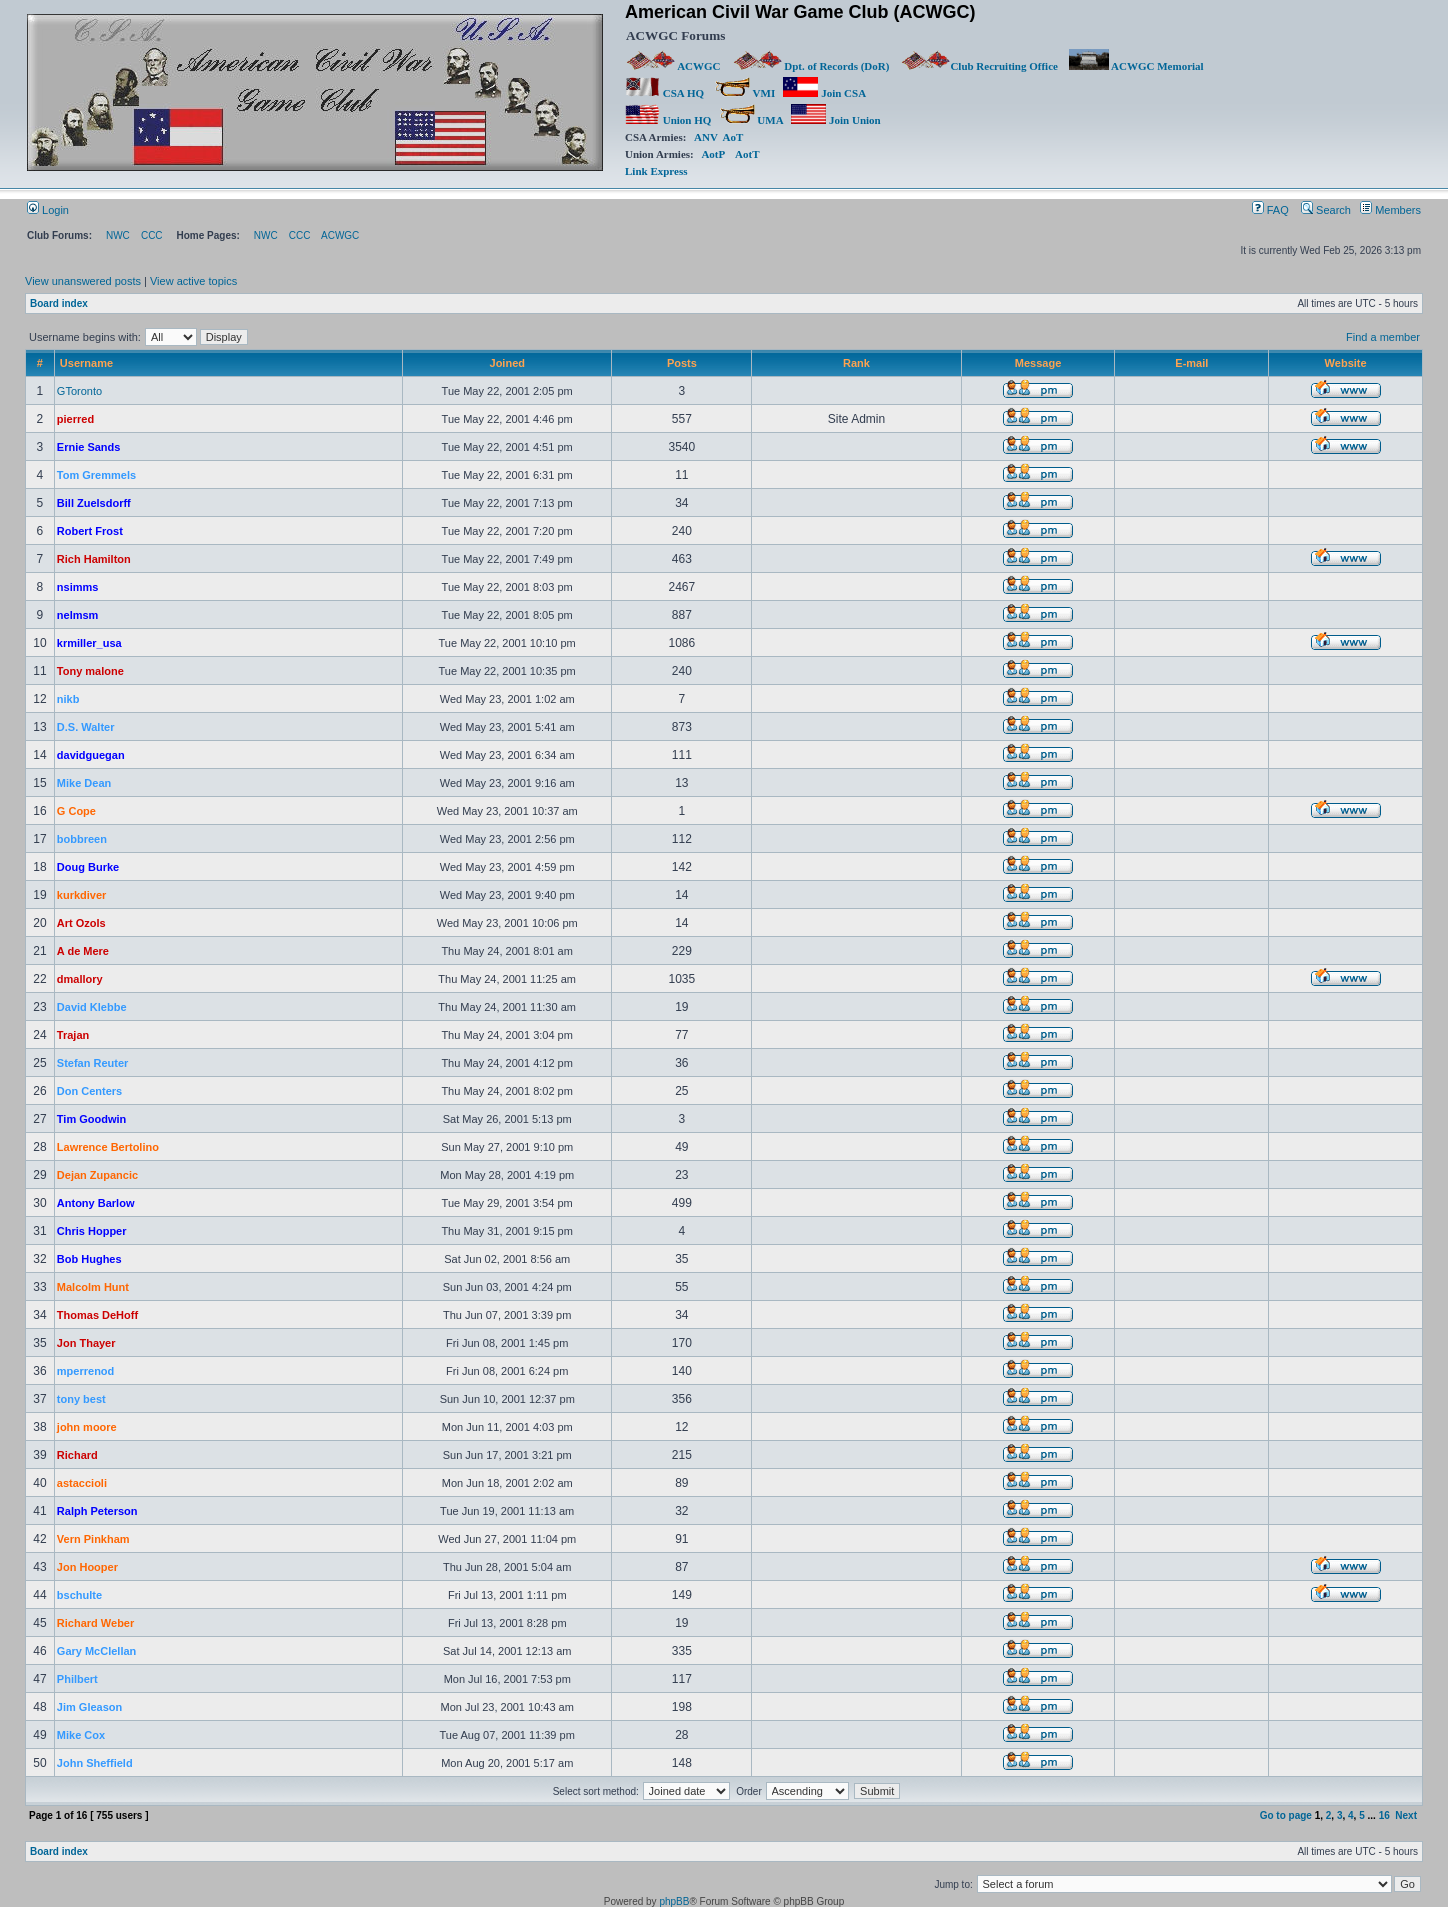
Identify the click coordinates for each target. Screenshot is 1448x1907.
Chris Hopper (92, 1231)
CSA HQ (664, 93)
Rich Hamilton (94, 559)
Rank (856, 363)
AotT (747, 154)
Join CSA (824, 93)
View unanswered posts (83, 281)
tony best (81, 1399)
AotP (712, 154)
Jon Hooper (87, 1567)
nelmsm (78, 615)
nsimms (78, 587)
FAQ (1270, 210)
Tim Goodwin (91, 1119)
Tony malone (90, 671)
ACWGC (674, 66)
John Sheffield (95, 1763)
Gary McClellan (96, 1651)
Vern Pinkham (93, 1539)
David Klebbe (92, 1007)
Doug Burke (88, 867)
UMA (751, 120)
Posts (682, 363)
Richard (77, 1455)
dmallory (80, 979)
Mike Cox (81, 1735)
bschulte (79, 1595)
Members (1390, 210)
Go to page (1286, 1815)
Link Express (656, 171)
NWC (118, 235)
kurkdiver (82, 895)
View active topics (193, 281)
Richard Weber (95, 1623)
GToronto (79, 391)
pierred (75, 419)
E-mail (1191, 363)
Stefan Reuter (93, 1063)
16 (1384, 1815)
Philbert (77, 1679)
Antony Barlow (96, 1203)
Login (48, 210)
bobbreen (82, 839)
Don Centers (89, 1091)
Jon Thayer (86, 1343)
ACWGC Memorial (1136, 66)
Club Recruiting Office (979, 66)
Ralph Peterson (97, 1511)
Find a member (1383, 337)
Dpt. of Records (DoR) (811, 66)
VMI (745, 93)
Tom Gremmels (96, 475)
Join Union (837, 120)
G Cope (76, 811)
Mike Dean (84, 783)
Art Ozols (81, 923)
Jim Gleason (89, 1707)
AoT (733, 137)
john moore (87, 1427)
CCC (152, 235)
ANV (706, 137)
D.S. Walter (86, 727)
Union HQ (668, 120)
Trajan (73, 1035)
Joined (507, 363)
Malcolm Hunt (93, 1287)
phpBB (674, 1901)
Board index (59, 303)
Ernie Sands (89, 447)
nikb (68, 699)
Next (1406, 1815)
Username (86, 363)
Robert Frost (90, 531)
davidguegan (91, 755)
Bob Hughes (89, 1259)
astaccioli (82, 1483)
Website (1346, 363)
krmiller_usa (89, 643)
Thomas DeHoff (97, 1315)
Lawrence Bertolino (108, 1147)
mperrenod (85, 1371)
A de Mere (83, 951)
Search (1326, 210)
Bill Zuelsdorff (94, 503)
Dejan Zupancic (97, 1175)
